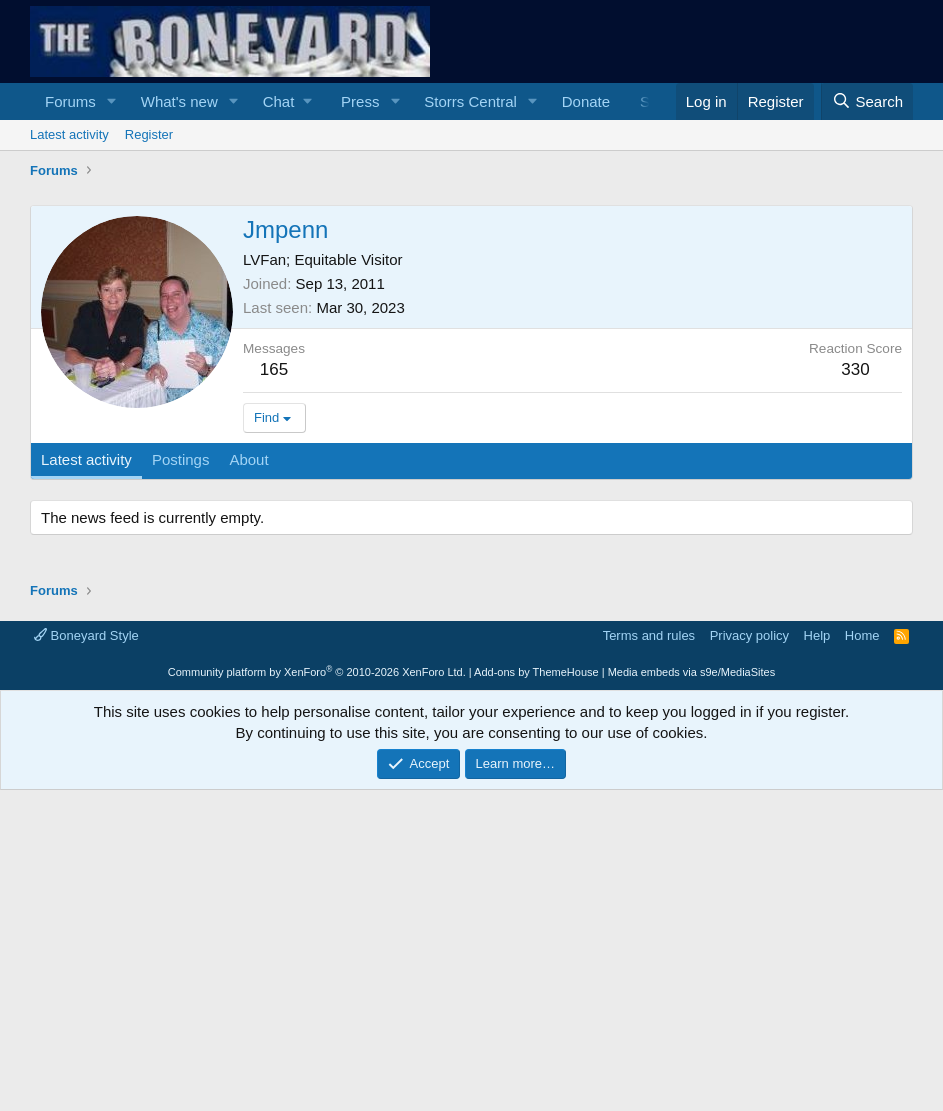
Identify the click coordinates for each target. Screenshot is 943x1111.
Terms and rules (649, 635)
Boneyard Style (86, 635)
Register (149, 134)
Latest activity (69, 134)
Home (862, 635)
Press (360, 101)
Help (817, 635)
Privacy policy (749, 635)
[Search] (867, 101)
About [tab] (248, 459)
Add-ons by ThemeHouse (536, 672)
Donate (586, 101)
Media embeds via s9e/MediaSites (692, 672)
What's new (179, 101)
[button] (112, 101)
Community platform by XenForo (317, 672)
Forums (70, 101)
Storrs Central (470, 101)
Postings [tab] (181, 459)
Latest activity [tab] (86, 459)
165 (274, 369)
